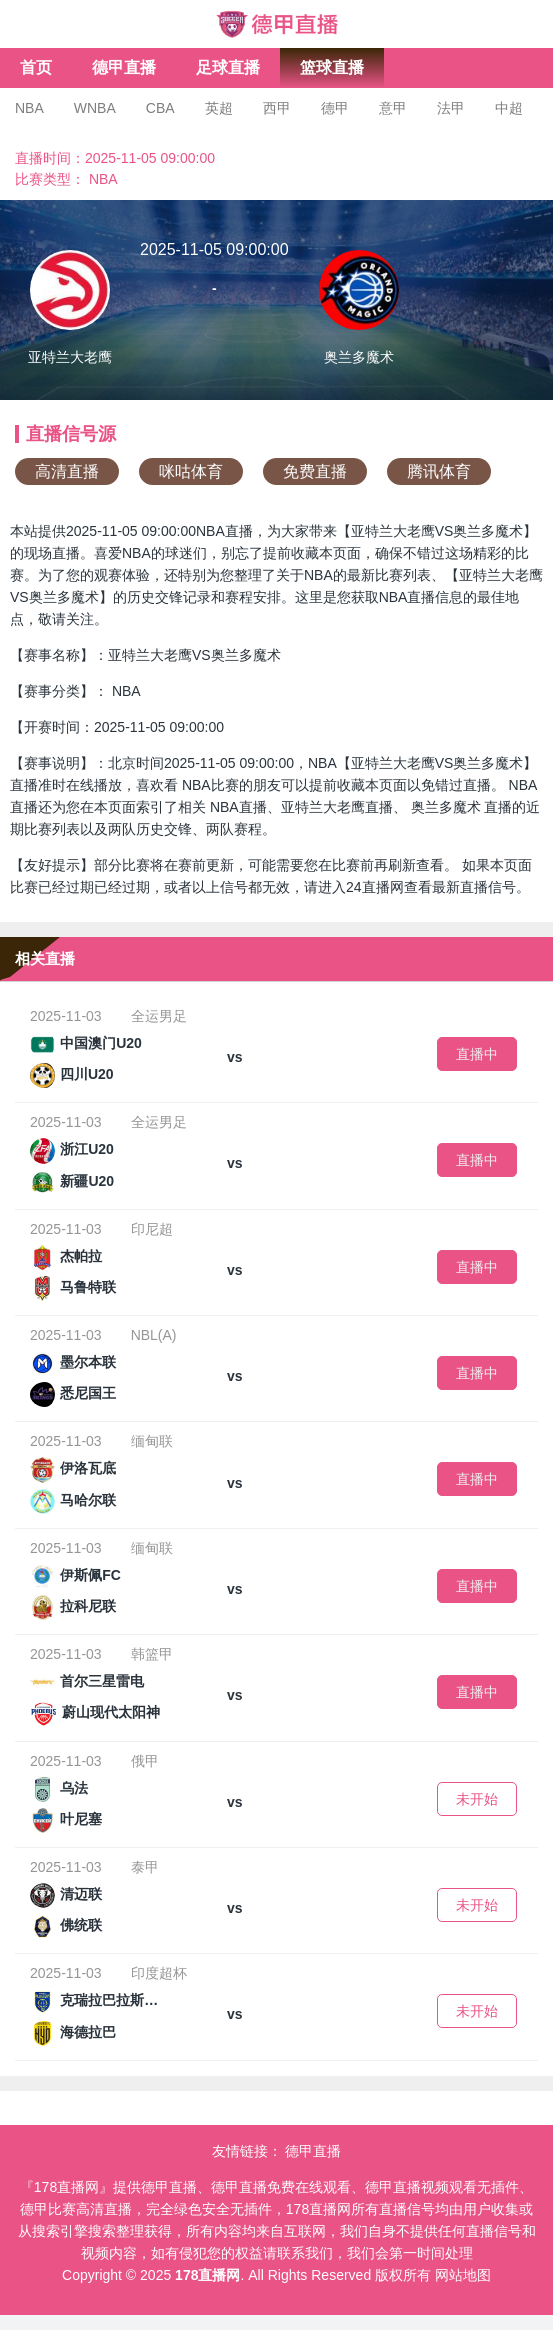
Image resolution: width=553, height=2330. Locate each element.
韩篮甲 (152, 1654)
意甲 (393, 108)
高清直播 (67, 471)
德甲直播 (124, 67)
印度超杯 (159, 1973)
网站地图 (463, 2275)
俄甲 (145, 1761)
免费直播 (315, 471)
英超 (219, 108)
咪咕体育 (191, 471)
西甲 (277, 108)
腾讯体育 (439, 471)
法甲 (451, 108)
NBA (29, 108)
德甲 (335, 108)
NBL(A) (154, 1335)
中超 (509, 108)
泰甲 (145, 1867)
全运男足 (159, 1016)
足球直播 (228, 67)
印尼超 (152, 1229)
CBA (160, 108)
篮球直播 (332, 67)
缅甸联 (152, 1441)
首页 (36, 67)
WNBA (95, 108)
